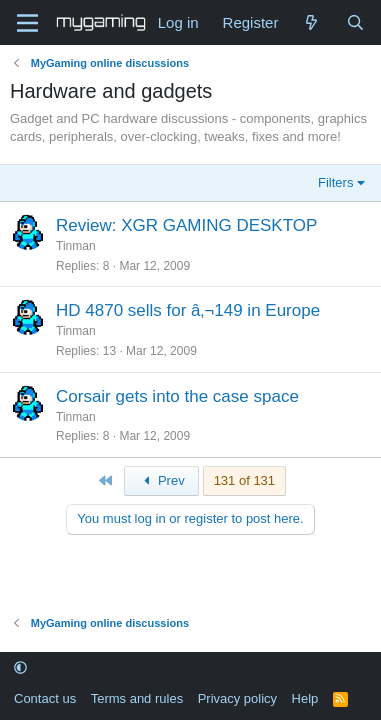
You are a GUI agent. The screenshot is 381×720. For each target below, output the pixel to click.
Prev (161, 480)
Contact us (45, 698)
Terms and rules (137, 698)
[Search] (355, 22)
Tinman (76, 246)
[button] (20, 668)
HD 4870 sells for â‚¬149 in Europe (188, 310)
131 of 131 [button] (244, 480)
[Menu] (27, 23)
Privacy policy (237, 698)
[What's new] (311, 22)
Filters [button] (335, 182)
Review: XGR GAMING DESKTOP (186, 225)
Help (305, 698)
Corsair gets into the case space (177, 396)
